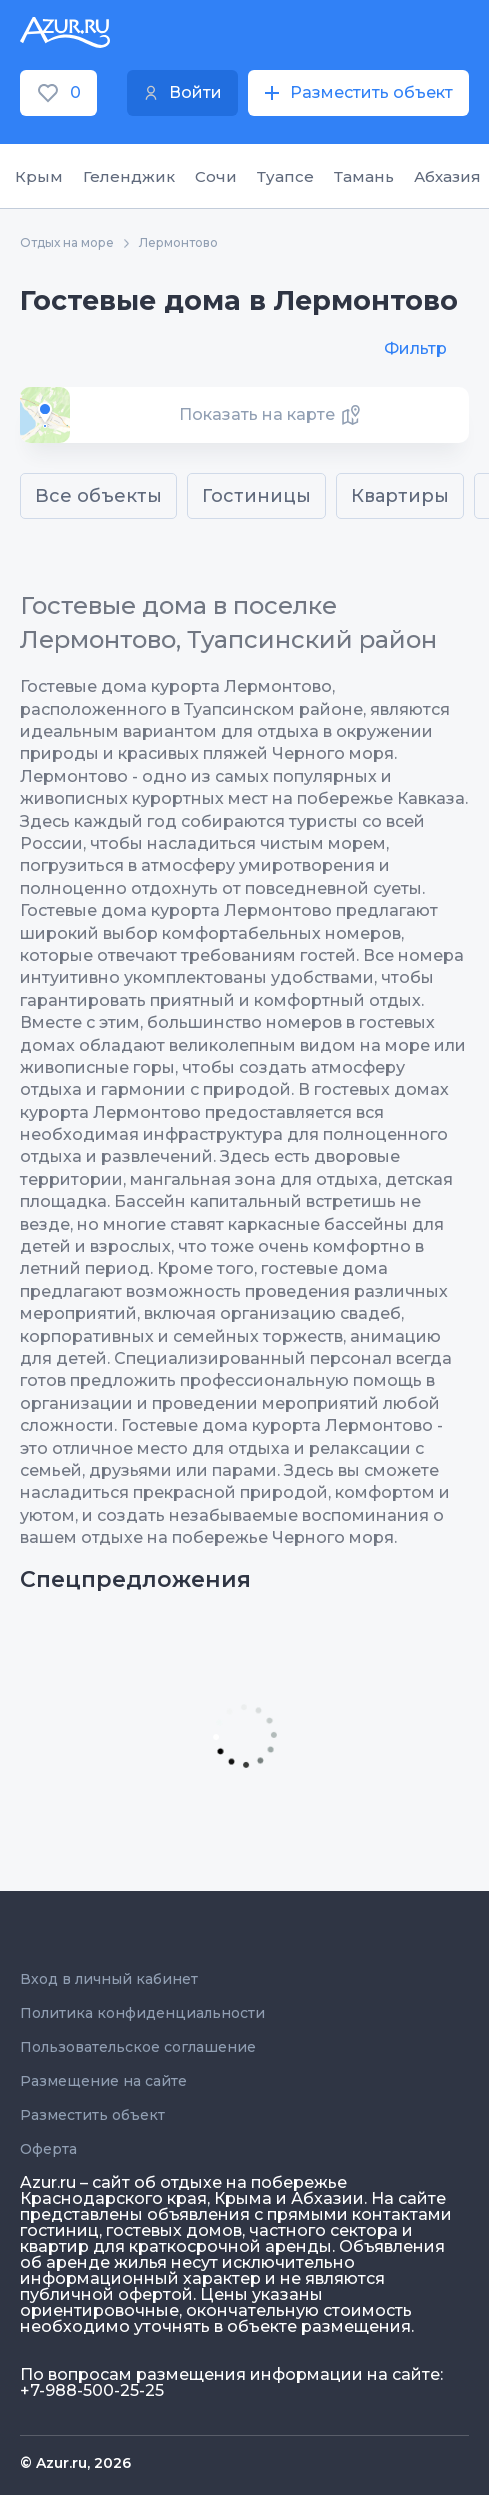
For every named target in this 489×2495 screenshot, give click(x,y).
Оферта (48, 2149)
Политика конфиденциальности (142, 2013)
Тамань (364, 176)
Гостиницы (256, 496)
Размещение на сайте (103, 2081)
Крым (39, 176)
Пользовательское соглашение (138, 2047)
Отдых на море (67, 243)
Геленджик (129, 176)
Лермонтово (178, 243)
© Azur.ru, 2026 (75, 2463)
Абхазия (447, 176)
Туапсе (285, 176)
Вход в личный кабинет (109, 1979)
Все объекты (98, 496)
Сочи (216, 176)
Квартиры (400, 496)
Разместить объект (92, 2115)
